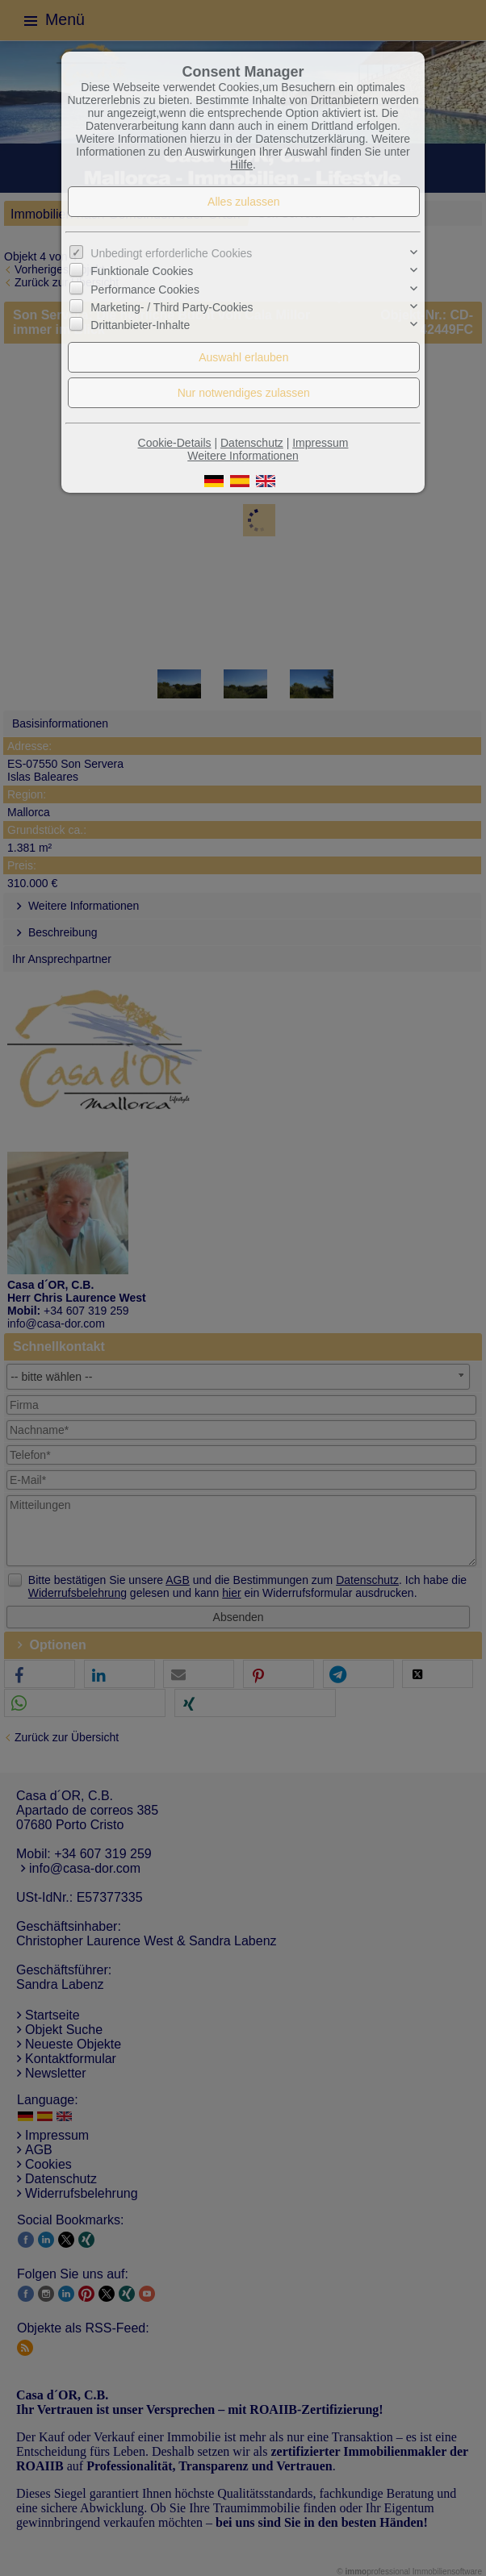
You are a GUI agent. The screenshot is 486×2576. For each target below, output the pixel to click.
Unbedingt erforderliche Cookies (171, 253)
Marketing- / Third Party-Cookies (171, 307)
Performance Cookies (144, 289)
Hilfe (241, 164)
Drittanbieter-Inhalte (140, 325)
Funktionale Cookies (141, 271)
